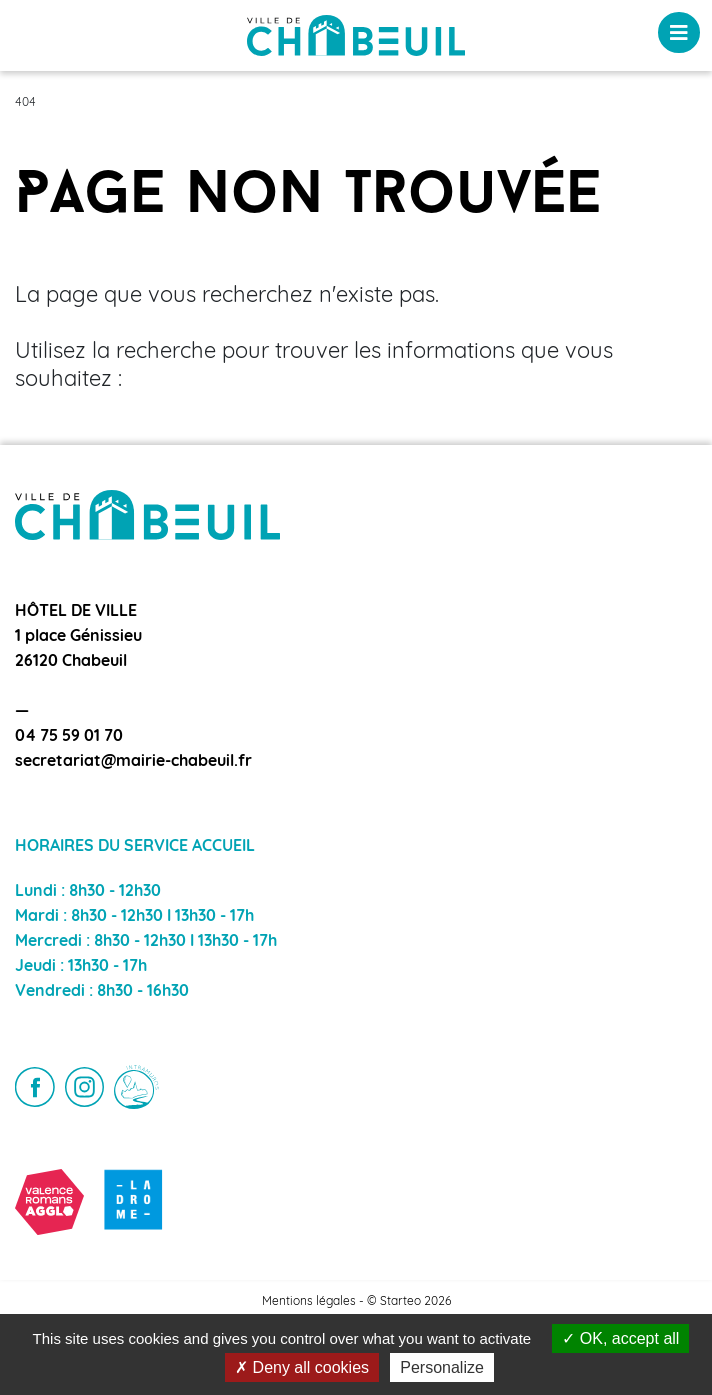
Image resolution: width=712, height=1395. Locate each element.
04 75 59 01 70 (69, 737)
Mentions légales (309, 1302)
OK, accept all (620, 1338)
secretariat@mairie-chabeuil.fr (133, 762)
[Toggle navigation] (679, 32)
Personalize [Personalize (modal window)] (442, 1367)
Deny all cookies (302, 1367)
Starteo (400, 1302)
